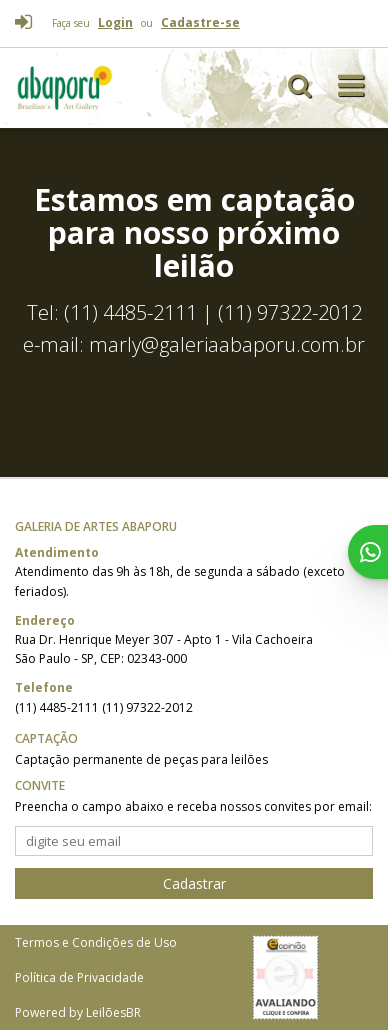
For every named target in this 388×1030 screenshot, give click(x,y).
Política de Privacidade (79, 977)
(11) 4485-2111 (58, 707)
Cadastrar (194, 883)
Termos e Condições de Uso (96, 942)
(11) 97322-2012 (147, 707)
